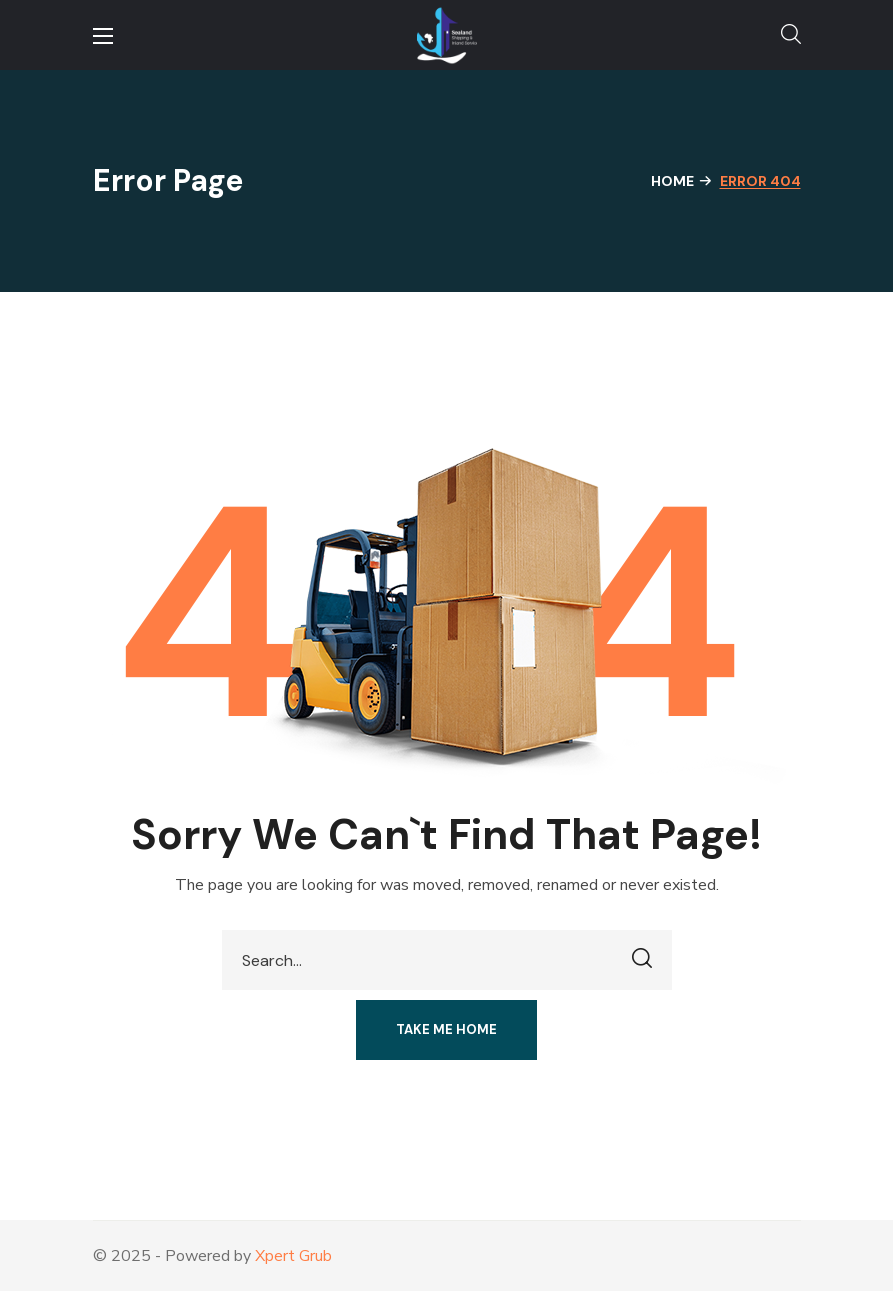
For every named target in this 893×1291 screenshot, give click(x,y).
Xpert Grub (293, 1256)
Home (672, 181)
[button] (791, 35)
